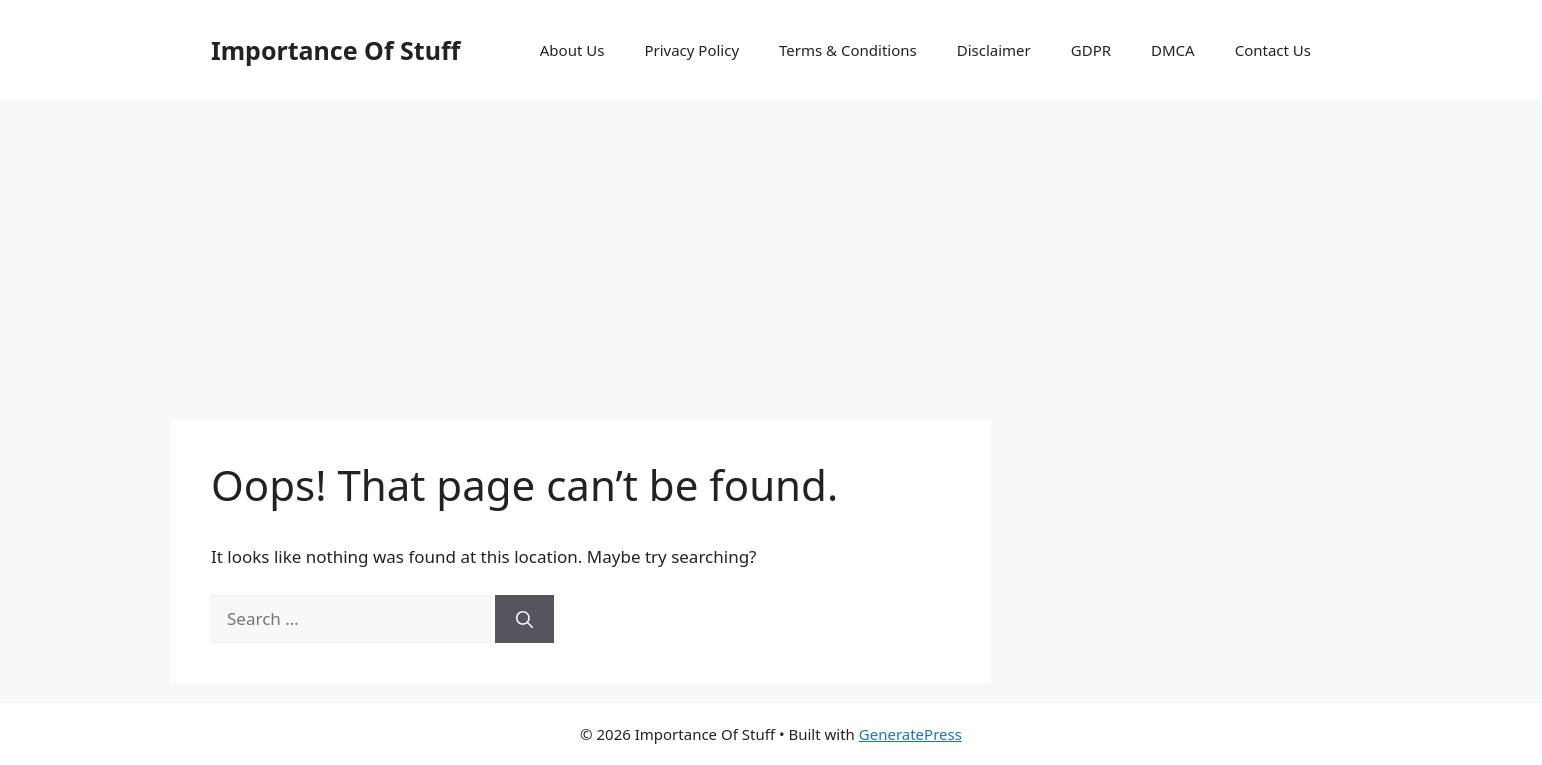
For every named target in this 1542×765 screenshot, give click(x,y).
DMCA (1173, 50)
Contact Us (1273, 50)
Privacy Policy (691, 50)
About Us (572, 50)
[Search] (524, 619)
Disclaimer (994, 50)
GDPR (1091, 50)
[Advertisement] (771, 250)
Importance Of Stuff (335, 50)
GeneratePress (910, 734)
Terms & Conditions (848, 50)
